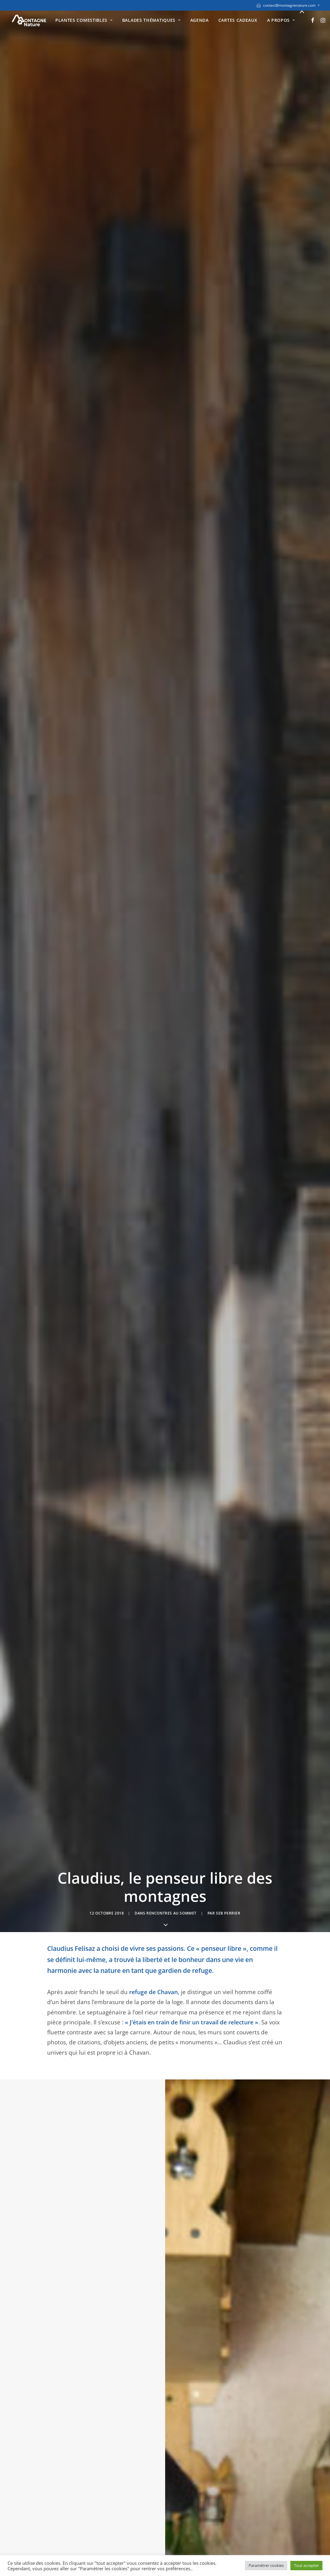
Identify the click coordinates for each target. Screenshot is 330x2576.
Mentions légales (34, 2519)
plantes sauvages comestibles (218, 1384)
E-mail (139, 2301)
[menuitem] (288, 5)
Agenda (199, 20)
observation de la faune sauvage (202, 1110)
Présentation (108, 2499)
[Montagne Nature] (29, 20)
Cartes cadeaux (237, 20)
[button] (313, 20)
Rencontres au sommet (171, 144)
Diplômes (103, 2509)
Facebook (184, 2499)
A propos (281, 20)
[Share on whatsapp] (164, 2173)
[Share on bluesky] (172, 2173)
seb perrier (228, 144)
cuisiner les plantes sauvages (193, 1414)
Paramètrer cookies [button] (266, 2565)
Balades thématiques (151, 20)
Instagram (185, 2509)
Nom (56, 2301)
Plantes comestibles (84, 20)
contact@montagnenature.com (291, 5)
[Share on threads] (157, 2173)
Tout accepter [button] (306, 2565)
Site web (222, 2301)
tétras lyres (62, 1553)
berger (168, 457)
